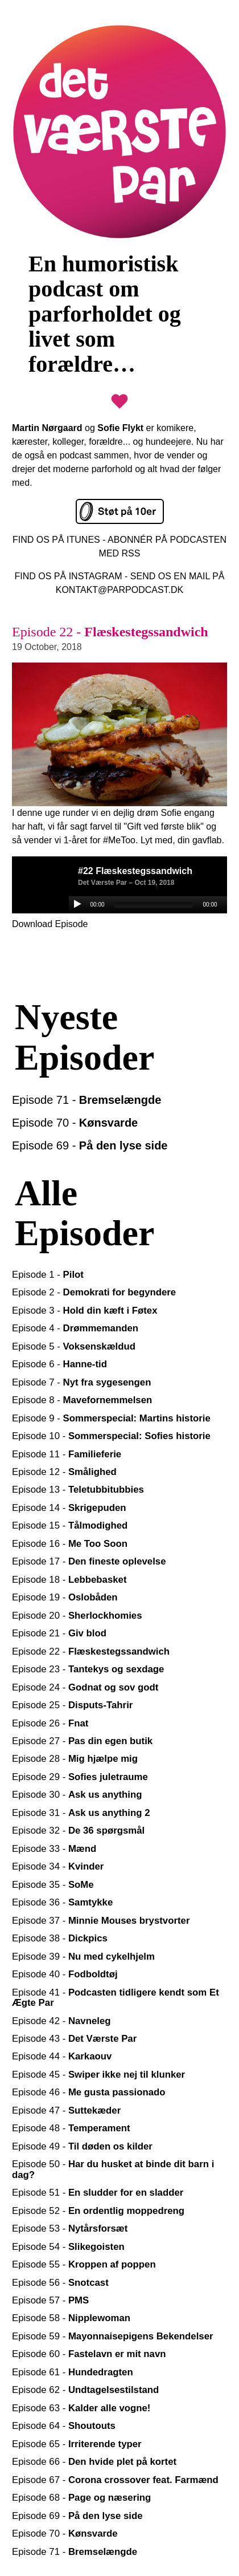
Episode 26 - (50, 1723)
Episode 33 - (54, 1848)
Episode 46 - (89, 2092)
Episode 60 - (89, 2354)
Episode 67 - (115, 2480)
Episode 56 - (60, 2282)
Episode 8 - (82, 1400)
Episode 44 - (62, 2056)
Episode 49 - (82, 2146)
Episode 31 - (81, 1812)
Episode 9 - (111, 1418)
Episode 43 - (74, 2038)
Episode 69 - (90, 1145)
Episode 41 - (115, 1997)
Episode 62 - (85, 2389)
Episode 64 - (64, 2425)
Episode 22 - (91, 1651)
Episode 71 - (86, 1100)
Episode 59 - (112, 2336)
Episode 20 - (77, 1615)
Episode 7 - (81, 1382)
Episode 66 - (94, 2461)
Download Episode (50, 924)
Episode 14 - (69, 1507)
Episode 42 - (61, 2021)
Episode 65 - (77, 2444)
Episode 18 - (69, 1579)
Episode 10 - (111, 1436)
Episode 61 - (72, 2372)
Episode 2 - (94, 1292)
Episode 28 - (75, 1758)
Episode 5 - (73, 1346)
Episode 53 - (69, 2228)
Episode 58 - (71, 2318)
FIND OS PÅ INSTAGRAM (68, 576)
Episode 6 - (59, 1364)
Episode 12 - (64, 1471)
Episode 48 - (71, 2128)
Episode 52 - (98, 2210)
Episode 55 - (84, 2264)
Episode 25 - (72, 1705)
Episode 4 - (75, 1328)
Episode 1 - (48, 1274)
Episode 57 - (50, 2300)
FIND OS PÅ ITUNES (56, 540)
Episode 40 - (65, 1974)
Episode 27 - (82, 1741)
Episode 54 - (68, 2246)
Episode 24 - (85, 1687)
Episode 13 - (78, 1489)
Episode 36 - (62, 1902)
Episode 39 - (83, 1956)
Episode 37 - (100, 1920)
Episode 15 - (69, 1525)
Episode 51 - (97, 2192)
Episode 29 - (80, 1776)
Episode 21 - (59, 1633)
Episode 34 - (58, 1866)
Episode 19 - (65, 1597)
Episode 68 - (81, 2497)
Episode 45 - (98, 2074)
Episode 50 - (113, 2169)
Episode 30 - (77, 1794)
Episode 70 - (75, 1122)
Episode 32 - (78, 1830)
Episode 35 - (53, 1884)
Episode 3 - (85, 1310)
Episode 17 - (89, 1561)
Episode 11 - (66, 1454)
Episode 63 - (81, 2408)
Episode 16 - (69, 1543)
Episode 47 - (66, 2110)
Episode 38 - (60, 1938)
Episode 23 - (88, 1669)
